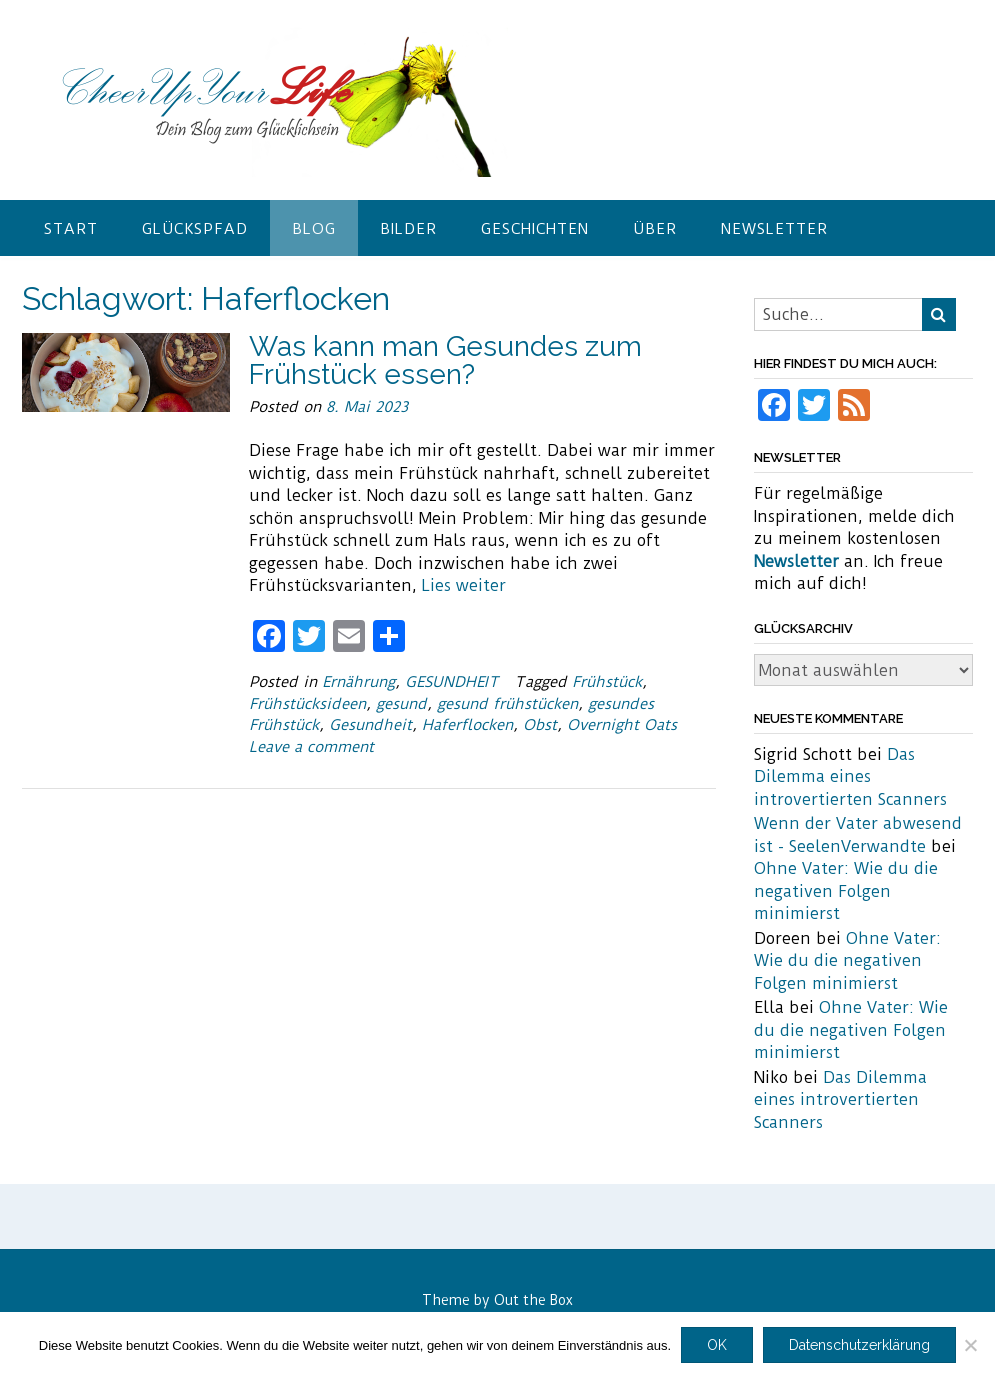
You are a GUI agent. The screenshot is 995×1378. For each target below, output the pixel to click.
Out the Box (533, 1300)
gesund (401, 704)
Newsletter (774, 229)
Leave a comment (311, 747)
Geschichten (535, 229)
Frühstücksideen (307, 704)
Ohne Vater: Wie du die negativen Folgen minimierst (846, 891)
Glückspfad (195, 229)
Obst (540, 725)
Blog (314, 229)
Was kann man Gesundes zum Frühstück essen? (445, 360)
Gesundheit (370, 725)
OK (717, 1345)
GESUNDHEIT (452, 682)
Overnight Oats (622, 725)
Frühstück (607, 682)
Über (655, 229)
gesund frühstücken (507, 704)
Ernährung (358, 682)
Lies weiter (464, 585)
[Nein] (970, 1345)
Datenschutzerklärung (859, 1345)
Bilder (408, 229)
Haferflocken (467, 725)
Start (71, 229)
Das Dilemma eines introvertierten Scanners (850, 777)
